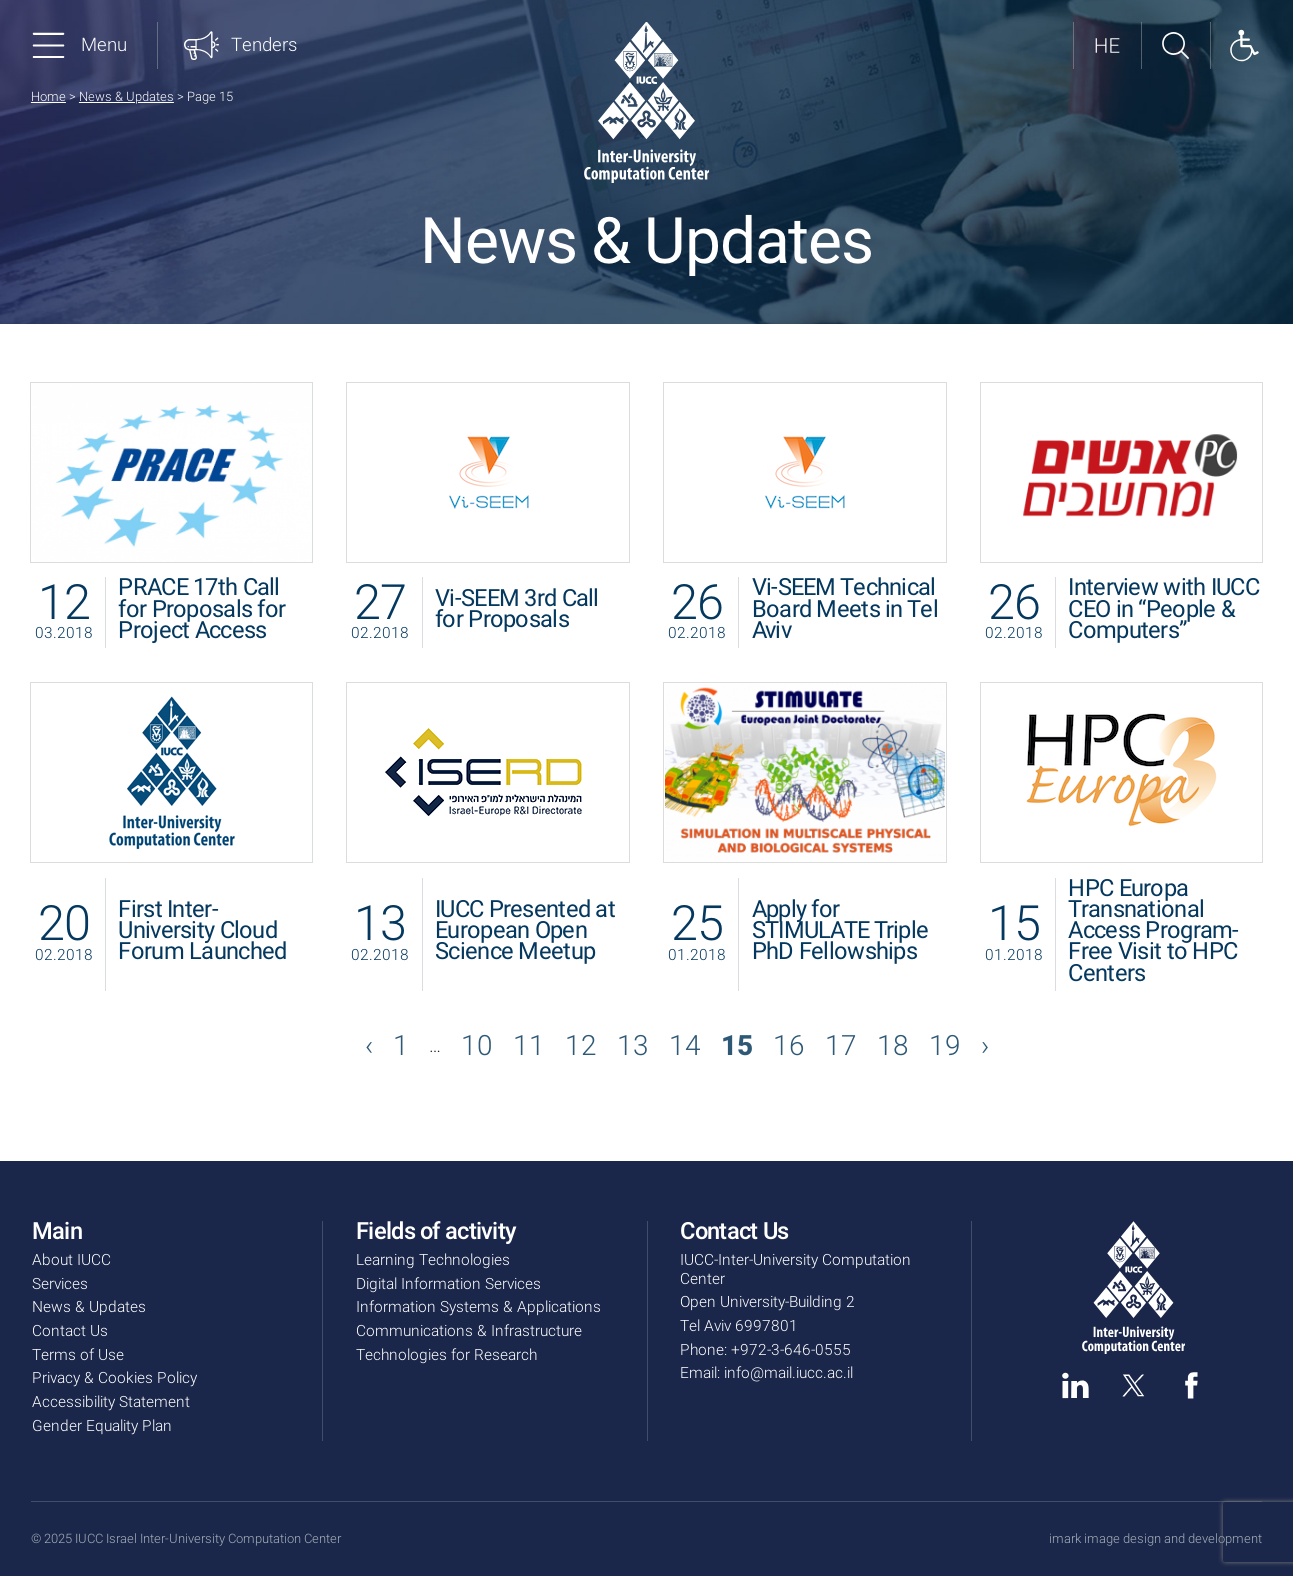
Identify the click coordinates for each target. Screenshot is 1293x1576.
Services (60, 1284)
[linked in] (1075, 1385)
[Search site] (1175, 46)
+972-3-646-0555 (791, 1350)
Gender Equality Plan (102, 1426)
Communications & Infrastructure (469, 1331)
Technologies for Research (446, 1355)
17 (841, 1046)
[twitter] (1133, 1385)
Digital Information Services (448, 1284)
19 (945, 1046)
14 (685, 1046)
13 (633, 1046)
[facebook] (1191, 1385)
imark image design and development (1155, 1539)
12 (581, 1046)
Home (48, 96)
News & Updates (126, 96)
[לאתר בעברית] (1107, 46)
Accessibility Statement (111, 1402)
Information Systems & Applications (478, 1307)
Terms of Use (78, 1355)
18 (893, 1046)
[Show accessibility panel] (1244, 46)
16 (789, 1046)
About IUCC (71, 1260)
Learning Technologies (433, 1260)
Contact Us (70, 1331)
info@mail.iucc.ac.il (788, 1373)
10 (477, 1046)
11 (529, 1046)
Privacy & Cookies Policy (114, 1378)
